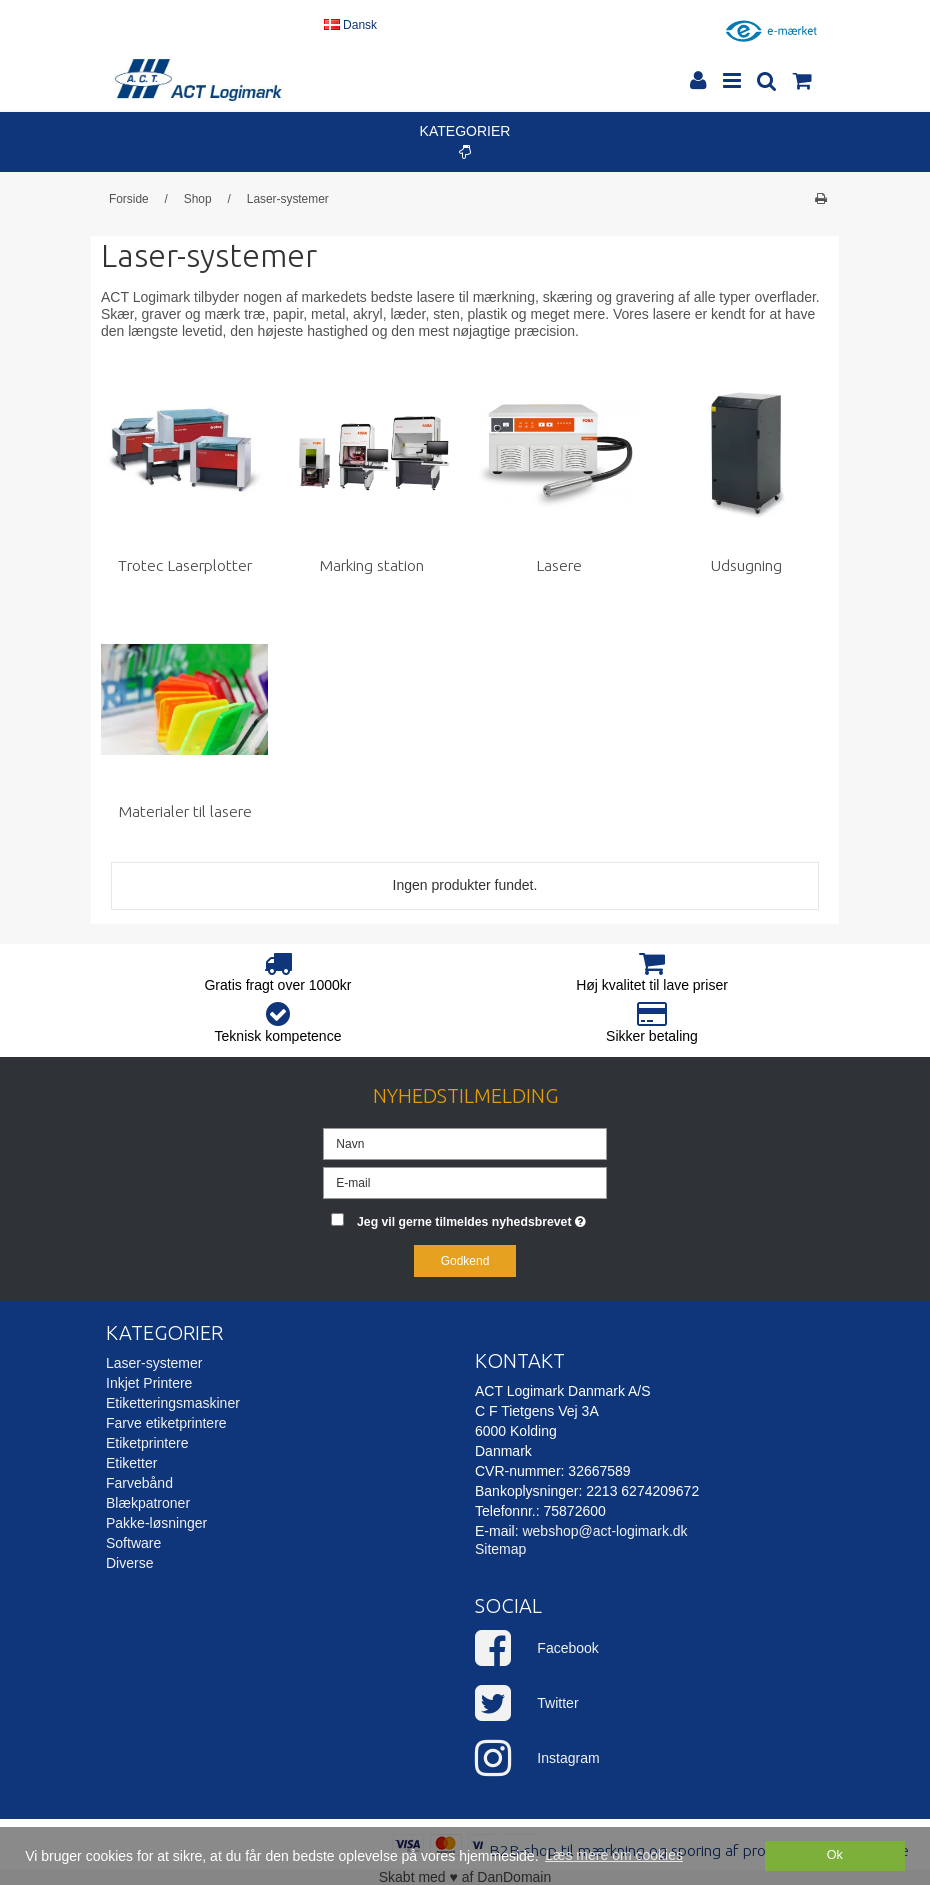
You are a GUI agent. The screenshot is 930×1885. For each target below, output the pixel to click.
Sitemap (500, 1549)
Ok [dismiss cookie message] (835, 1855)
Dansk (350, 25)
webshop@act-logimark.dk (604, 1531)
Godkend (465, 1261)
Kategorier (465, 141)
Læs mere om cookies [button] (614, 1855)
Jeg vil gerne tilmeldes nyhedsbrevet (482, 1217)
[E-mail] (464, 1182)
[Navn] (464, 1143)
